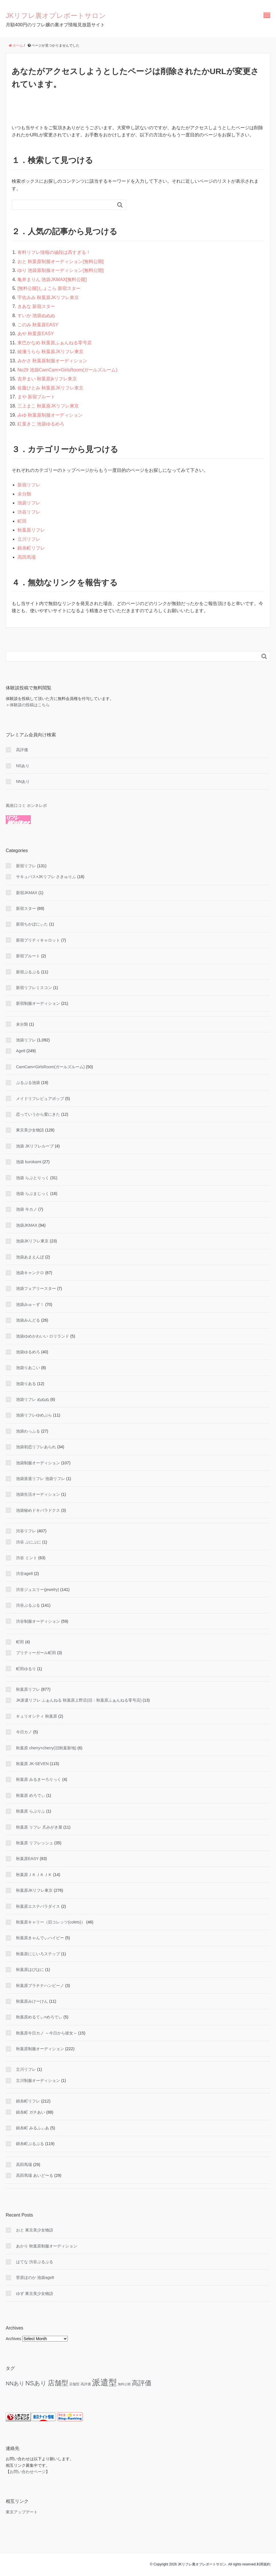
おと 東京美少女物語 (34, 2230)
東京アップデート (22, 2512)
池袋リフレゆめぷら (34, 1415)
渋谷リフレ (28, 512)
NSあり (22, 765)
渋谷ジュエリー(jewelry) (37, 1589)
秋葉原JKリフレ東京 (34, 1890)
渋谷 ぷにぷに (28, 1542)
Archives (13, 2338)
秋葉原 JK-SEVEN (32, 1763)
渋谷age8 (24, 1573)
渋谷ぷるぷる (28, 1605)
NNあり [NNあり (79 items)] (15, 2383)
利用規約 (263, 2564)
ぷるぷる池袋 (28, 1082)
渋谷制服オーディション (38, 1621)
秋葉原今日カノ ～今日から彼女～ (46, 2033)
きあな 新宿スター (36, 306)
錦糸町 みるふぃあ (32, 2128)
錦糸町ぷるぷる (30, 2143)
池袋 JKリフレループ (35, 1146)
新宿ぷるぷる (28, 972)
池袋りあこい (28, 1367)
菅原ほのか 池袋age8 (35, 2277)
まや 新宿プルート (36, 396)
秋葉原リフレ (31, 530)
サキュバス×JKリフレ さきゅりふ (46, 876)
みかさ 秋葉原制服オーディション (52, 360)
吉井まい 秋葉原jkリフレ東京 (47, 378)
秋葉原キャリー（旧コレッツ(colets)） (50, 1922)
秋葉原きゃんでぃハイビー (40, 1938)
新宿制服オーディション (38, 1003)
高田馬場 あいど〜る (34, 2175)
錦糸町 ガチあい (30, 2112)
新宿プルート (28, 956)
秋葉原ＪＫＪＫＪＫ (34, 1874)
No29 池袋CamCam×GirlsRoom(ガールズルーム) (67, 369)
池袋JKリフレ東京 (32, 1241)
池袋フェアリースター (36, 1288)
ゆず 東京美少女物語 (34, 2293)
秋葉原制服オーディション (40, 2048)
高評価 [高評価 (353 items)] (141, 2383)
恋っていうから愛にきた (38, 1114)
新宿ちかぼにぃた (32, 924)
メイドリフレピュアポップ (40, 1098)
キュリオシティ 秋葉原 (36, 1716)
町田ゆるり (26, 1668)
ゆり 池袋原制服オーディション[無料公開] (60, 270)
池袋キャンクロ (30, 1272)
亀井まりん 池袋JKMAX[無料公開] (52, 279)
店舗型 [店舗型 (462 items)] (58, 2383)
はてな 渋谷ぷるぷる (34, 2261)
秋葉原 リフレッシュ (34, 1843)
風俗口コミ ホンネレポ (26, 805)
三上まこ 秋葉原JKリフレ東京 (48, 405)
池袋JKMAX (26, 1225)
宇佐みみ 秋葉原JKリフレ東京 (48, 297)
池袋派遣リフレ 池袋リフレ (40, 1478)
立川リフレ (28, 539)
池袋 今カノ (26, 1209)
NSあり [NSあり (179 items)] (36, 2383)
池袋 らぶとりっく (32, 1177)
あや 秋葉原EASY (35, 333)
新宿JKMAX (26, 892)
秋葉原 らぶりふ (30, 1811)
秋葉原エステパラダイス (38, 1906)
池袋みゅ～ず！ (30, 1304)
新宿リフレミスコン (34, 987)
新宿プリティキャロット (38, 940)
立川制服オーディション (38, 2080)
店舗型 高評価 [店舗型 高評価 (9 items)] (80, 2384)
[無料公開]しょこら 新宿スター (49, 288)
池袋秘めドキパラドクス (38, 1510)
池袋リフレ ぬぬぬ (32, 1399)
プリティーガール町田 (36, 1652)
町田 (22, 521)
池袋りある (26, 1383)
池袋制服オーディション (38, 1463)
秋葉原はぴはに (30, 1969)
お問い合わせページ (28, 2471)
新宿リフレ (28, 484)
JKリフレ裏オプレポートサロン (56, 15)
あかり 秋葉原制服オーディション (46, 2246)
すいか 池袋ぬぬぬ (36, 315)
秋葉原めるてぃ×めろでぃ (39, 2017)
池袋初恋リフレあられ (36, 1447)
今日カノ (24, 1732)
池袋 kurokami (28, 1161)
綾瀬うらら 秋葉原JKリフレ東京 (50, 351)
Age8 (20, 1051)
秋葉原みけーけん (32, 2001)
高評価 (22, 749)
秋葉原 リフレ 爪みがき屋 (39, 1827)
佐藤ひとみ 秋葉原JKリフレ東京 (50, 387)
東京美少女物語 (30, 1130)
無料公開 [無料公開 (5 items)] (124, 2384)
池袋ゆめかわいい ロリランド (42, 1336)
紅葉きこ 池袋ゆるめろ (40, 423)
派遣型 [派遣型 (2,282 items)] (104, 2382)
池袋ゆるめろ (28, 1352)
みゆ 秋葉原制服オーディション (50, 415)
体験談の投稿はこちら (30, 705)
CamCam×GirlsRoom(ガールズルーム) (50, 1067)
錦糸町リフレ (31, 548)
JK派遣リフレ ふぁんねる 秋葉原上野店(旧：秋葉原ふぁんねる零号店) (78, 1700)
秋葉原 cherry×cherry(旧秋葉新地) (46, 1748)
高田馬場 (26, 557)
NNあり (23, 781)
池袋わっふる (28, 1431)
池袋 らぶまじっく (32, 1193)
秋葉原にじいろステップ (38, 1954)
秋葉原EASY (27, 1858)
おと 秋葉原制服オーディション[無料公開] (60, 261)
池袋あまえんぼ (30, 1257)
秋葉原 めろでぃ (30, 1795)
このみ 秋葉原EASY (37, 324)
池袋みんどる (28, 1320)
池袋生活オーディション (38, 1494)
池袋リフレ (28, 502)
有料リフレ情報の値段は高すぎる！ (54, 252)
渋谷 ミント (26, 1557)
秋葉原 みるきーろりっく (38, 1779)
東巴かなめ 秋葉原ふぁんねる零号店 (54, 342)
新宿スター (26, 908)
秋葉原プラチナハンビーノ (40, 1985)
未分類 (24, 494)
